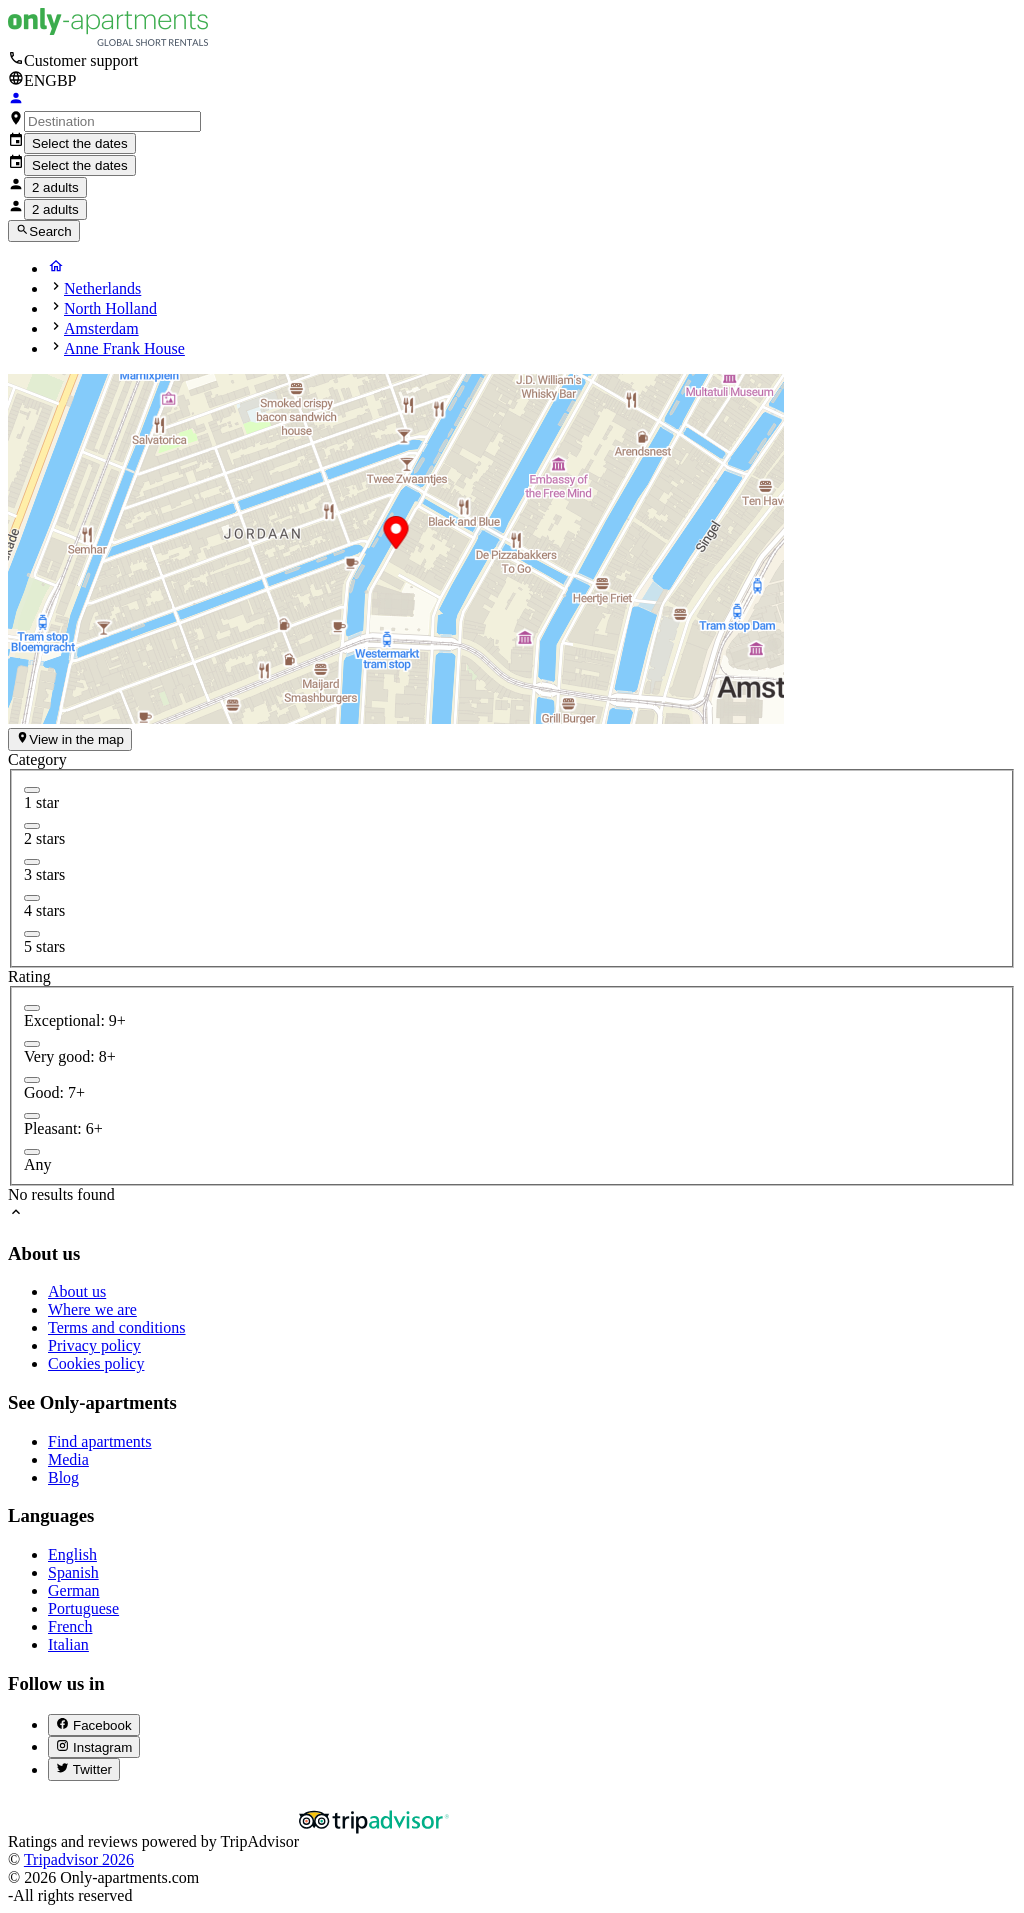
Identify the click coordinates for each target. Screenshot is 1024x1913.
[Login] (16, 100)
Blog (63, 1477)
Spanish (73, 1572)
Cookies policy (96, 1363)
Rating (29, 976)
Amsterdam (101, 328)
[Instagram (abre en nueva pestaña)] (94, 1747)
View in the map (70, 739)
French (70, 1626)
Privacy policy (94, 1345)
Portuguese (83, 1608)
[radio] (32, 1008)
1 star (41, 802)
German (74, 1590)
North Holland (110, 308)
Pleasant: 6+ (63, 1128)
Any (38, 1164)
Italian (68, 1644)
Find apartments (100, 1441)
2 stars (44, 838)
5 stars (44, 946)
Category (37, 759)
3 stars (44, 874)
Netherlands (102, 288)
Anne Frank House (124, 348)
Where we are (92, 1309)
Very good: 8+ (70, 1056)
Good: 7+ (54, 1092)
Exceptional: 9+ (75, 1020)
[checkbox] (32, 790)
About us (77, 1291)
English (72, 1554)
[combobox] (112, 121)
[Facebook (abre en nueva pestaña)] (94, 1725)
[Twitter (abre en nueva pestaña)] (84, 1769)
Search (44, 231)
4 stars (44, 910)
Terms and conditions (117, 1327)
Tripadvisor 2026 (79, 1859)
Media (68, 1459)
